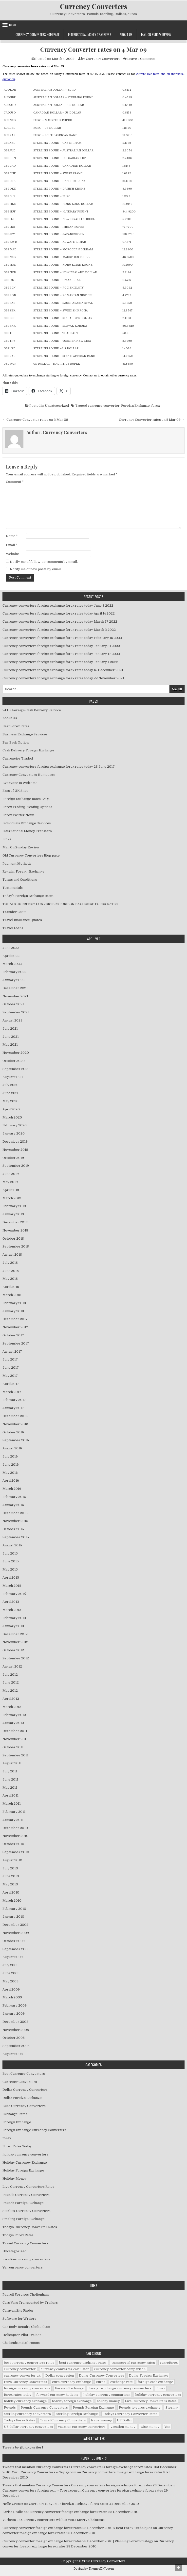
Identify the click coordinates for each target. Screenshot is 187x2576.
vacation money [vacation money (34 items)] (123, 2427)
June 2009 (10, 1973)
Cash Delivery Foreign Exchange (28, 750)
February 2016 (14, 1497)
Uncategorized (57, 405)
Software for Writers (19, 2318)
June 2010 (10, 1876)
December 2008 (15, 2022)
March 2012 (11, 1707)
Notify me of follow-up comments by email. (44, 562)
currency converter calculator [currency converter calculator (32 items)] (65, 2369)
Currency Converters (93, 6)
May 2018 (10, 1278)
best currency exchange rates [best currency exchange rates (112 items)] (83, 2363)
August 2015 (12, 1545)
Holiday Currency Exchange (24, 2162)
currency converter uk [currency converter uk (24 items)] (22, 2375)
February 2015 (14, 1594)
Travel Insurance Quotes (22, 920)
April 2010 (10, 1892)
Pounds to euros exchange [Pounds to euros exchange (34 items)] (140, 2407)
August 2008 (12, 2054)
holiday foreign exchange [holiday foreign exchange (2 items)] (72, 2401)
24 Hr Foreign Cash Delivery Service (31, 710)
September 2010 (15, 1852)
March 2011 (11, 1803)
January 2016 (13, 1505)
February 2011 (13, 1812)
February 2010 (14, 1909)
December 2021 (15, 988)
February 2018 (14, 1303)
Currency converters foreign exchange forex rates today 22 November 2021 (63, 678)
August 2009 (12, 1957)
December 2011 (14, 1731)
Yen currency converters (22, 2267)
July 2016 (10, 1456)
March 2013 (11, 1610)
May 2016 (10, 1472)
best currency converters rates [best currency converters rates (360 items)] (29, 2363)
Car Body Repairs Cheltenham (26, 2327)
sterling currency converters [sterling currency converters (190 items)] (27, 2414)
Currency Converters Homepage (37, 34)
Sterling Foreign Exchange (23, 2219)
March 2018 (11, 1295)
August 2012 (12, 1666)
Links (6, 839)
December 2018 (15, 1222)
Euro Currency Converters (24, 2106)
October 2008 (13, 2038)
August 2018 (12, 1254)
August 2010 (12, 1860)
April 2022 (10, 956)
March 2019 (11, 1198)
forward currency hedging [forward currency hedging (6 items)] (57, 2395)
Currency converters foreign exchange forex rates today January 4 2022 (60, 662)
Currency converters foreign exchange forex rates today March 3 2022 (59, 630)
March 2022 (12, 964)
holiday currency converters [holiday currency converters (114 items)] (158, 2395)
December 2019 (15, 1141)
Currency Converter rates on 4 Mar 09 (93, 49)
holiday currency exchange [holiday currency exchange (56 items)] (25, 2401)
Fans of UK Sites (15, 791)
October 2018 (13, 1238)
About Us (126, 34)
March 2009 (12, 1997)
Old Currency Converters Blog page (31, 855)
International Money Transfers (89, 34)
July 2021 (10, 1028)
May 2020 (10, 1101)
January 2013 (13, 1626)
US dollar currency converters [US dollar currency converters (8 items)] (28, 2427)
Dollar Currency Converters (25, 2089)
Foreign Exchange (135, 405)
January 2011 (12, 1820)
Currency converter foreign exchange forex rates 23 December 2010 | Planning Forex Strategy (77, 2541)
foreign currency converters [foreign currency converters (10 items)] (27, 2388)
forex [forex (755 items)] (160, 2388)
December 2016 (15, 1416)
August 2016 (12, 1448)
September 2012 (15, 1658)
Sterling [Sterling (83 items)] (172, 2407)
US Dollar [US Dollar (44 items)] (124, 2420)
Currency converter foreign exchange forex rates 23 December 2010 (84, 2504)
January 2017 (13, 1408)
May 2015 (10, 1569)
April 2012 (10, 1699)
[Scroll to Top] (178, 2567)
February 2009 (14, 2005)
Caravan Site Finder (18, 2310)
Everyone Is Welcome (19, 783)
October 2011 (12, 1747)
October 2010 (13, 1844)
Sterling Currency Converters (26, 2211)
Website (12, 554)
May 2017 (10, 1375)
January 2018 (13, 1311)
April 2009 (11, 1989)
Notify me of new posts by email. (35, 569)
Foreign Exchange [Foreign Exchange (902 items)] (69, 2388)
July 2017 (10, 1359)
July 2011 (9, 1771)
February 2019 (14, 1206)
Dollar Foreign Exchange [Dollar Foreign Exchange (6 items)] (148, 2375)
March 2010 (11, 1900)
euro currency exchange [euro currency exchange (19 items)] (71, 2382)
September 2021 (15, 1012)
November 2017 (15, 1327)
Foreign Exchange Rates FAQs (26, 799)
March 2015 (11, 1586)
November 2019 (15, 1149)
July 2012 (10, 1674)
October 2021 (13, 1004)
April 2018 (10, 1287)
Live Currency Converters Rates (28, 2186)
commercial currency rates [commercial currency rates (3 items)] (133, 2363)
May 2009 (10, 1981)
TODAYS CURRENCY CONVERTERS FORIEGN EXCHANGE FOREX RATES (60, 904)
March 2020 (12, 1117)
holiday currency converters (25, 2154)
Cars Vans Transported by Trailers (30, 2302)
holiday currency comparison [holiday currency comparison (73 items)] (106, 2395)
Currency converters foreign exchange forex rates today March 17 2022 (59, 621)
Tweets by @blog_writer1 (22, 2447)
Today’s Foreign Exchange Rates (28, 896)
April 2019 (10, 1190)
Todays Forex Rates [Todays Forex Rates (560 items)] (19, 2420)
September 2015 (15, 1537)
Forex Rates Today (17, 2146)
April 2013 (10, 1602)
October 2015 (13, 1529)
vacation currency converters (26, 2259)
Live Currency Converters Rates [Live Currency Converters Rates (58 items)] (151, 2401)
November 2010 (15, 1836)
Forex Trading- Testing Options (27, 807)
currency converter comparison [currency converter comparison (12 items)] (120, 2369)
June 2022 (10, 948)
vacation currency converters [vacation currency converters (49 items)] (82, 2427)
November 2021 (15, 996)
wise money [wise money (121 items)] (149, 2427)
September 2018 (15, 1246)
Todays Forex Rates (18, 2235)
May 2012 (10, 1690)
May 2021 (10, 1044)
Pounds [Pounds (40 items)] (10, 2407)
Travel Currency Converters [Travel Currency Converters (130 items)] (63, 2420)
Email (11, 545)
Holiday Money (14, 2178)
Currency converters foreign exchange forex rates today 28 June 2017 (58, 766)
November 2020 (15, 1052)
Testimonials (12, 888)
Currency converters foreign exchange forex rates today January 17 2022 (61, 654)
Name (12, 536)
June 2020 (10, 1093)
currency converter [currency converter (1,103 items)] (20, 2369)
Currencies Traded (17, 758)
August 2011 (11, 1763)
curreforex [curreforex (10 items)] (169, 2363)
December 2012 (15, 1634)
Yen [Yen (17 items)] (167, 2427)
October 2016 (13, 1432)
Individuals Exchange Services (26, 823)
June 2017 (10, 1367)
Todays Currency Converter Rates (29, 2227)
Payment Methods (16, 863)
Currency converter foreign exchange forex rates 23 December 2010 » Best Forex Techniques (77, 2528)
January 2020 (13, 1133)
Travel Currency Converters (25, 2243)
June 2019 (10, 1174)
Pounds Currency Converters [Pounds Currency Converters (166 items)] (44, 2407)
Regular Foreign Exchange (23, 871)
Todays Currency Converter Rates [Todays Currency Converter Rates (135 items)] (130, 2414)
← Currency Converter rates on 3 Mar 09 (35, 419)
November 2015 (15, 1521)
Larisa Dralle (12, 2512)
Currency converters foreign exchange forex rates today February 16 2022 (62, 638)
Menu (12, 24)
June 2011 (10, 1779)
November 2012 (15, 1642)
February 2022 (14, 972)
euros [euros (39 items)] (100, 2382)
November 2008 (15, 2030)
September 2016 (15, 1440)
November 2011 (15, 1739)
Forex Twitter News (18, 815)
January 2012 (13, 1723)
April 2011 (10, 1795)
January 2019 (13, 1214)
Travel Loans (12, 928)
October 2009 (13, 1941)
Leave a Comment (141, 59)
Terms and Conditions (19, 879)
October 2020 (13, 1061)
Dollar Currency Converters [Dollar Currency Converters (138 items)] (101, 2375)
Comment (15, 482)
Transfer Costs (14, 912)
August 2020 (12, 1077)
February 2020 (14, 1125)
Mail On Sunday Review (156, 34)
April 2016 (10, 1480)
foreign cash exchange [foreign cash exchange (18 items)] (155, 2382)
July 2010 (10, 1868)
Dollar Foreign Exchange (22, 2098)
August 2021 (12, 1020)
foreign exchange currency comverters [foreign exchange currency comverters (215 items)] (120, 2388)
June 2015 (10, 1561)
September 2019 (15, 1165)
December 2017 (15, 1319)
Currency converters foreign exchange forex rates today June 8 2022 (57, 605)
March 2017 (11, 1392)
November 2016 (15, 1424)
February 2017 (14, 1400)
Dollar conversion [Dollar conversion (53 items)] (59, 2375)
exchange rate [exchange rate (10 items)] (121, 2382)
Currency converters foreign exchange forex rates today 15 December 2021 (62, 670)
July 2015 (10, 1553)
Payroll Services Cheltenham (25, 2294)
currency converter (104, 405)
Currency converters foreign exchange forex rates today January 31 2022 (61, 646)
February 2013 (14, 1618)
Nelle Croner (12, 2504)
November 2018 (15, 1230)
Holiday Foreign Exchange (23, 2170)
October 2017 (13, 1335)
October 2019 (13, 1158)
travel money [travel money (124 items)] (101, 2420)
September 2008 (16, 2046)
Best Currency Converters (23, 2073)
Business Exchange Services (25, 734)
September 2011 (15, 1755)
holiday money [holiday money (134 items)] (108, 2401)
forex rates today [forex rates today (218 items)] (17, 2395)
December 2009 (15, 1925)
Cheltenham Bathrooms (21, 2343)
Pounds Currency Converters (26, 2195)
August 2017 (12, 1351)
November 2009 (15, 1933)
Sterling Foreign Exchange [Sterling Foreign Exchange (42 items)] (77, 2414)
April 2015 (10, 1577)
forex (155, 405)
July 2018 (10, 1262)
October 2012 (13, 1650)
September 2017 (15, 1343)
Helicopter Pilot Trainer (21, 2335)
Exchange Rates (14, 2114)
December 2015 (15, 1513)
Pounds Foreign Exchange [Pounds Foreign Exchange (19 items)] (93, 2407)
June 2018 (10, 1271)
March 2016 (11, 1489)
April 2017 (10, 1384)
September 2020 (16, 1069)
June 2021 (10, 1036)
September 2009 (16, 1949)
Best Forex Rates (15, 726)
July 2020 (10, 1085)
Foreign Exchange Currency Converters (34, 2130)
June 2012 (10, 1682)
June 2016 (10, 1464)
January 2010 (13, 1916)
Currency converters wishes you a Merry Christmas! (63, 2520)
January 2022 (13, 980)
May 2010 (10, 1884)
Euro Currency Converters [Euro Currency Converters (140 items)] (25, 2382)
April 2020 (11, 1109)
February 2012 (14, 1715)
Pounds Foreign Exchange (23, 2203)
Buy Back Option (15, 742)
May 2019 (10, 1182)
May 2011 (9, 1787)
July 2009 (10, 1965)
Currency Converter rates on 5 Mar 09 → (152, 419)
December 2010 (15, 1828)
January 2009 (13, 2013)
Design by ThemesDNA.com (94, 2568)
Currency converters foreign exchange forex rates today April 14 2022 (58, 613)
